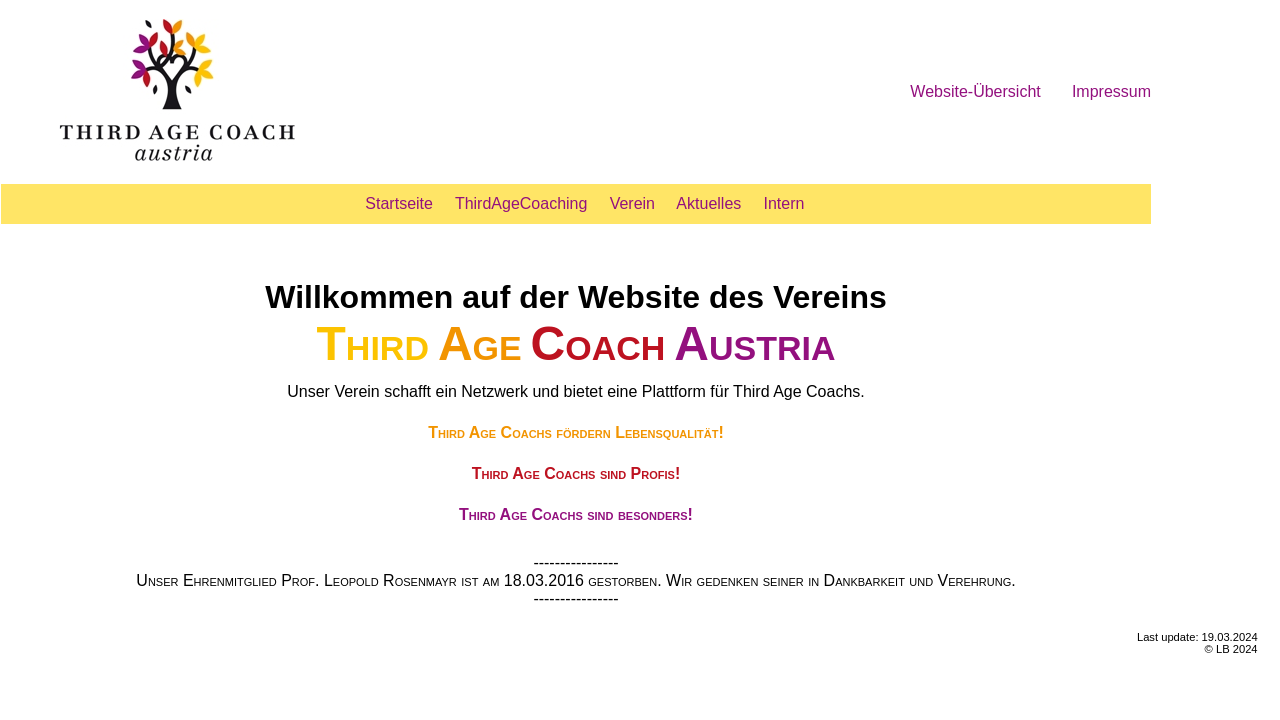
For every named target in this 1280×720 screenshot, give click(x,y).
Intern (784, 203)
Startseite (399, 203)
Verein (632, 203)
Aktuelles (708, 203)
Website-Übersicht (975, 91)
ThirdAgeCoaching (521, 203)
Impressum (1111, 91)
